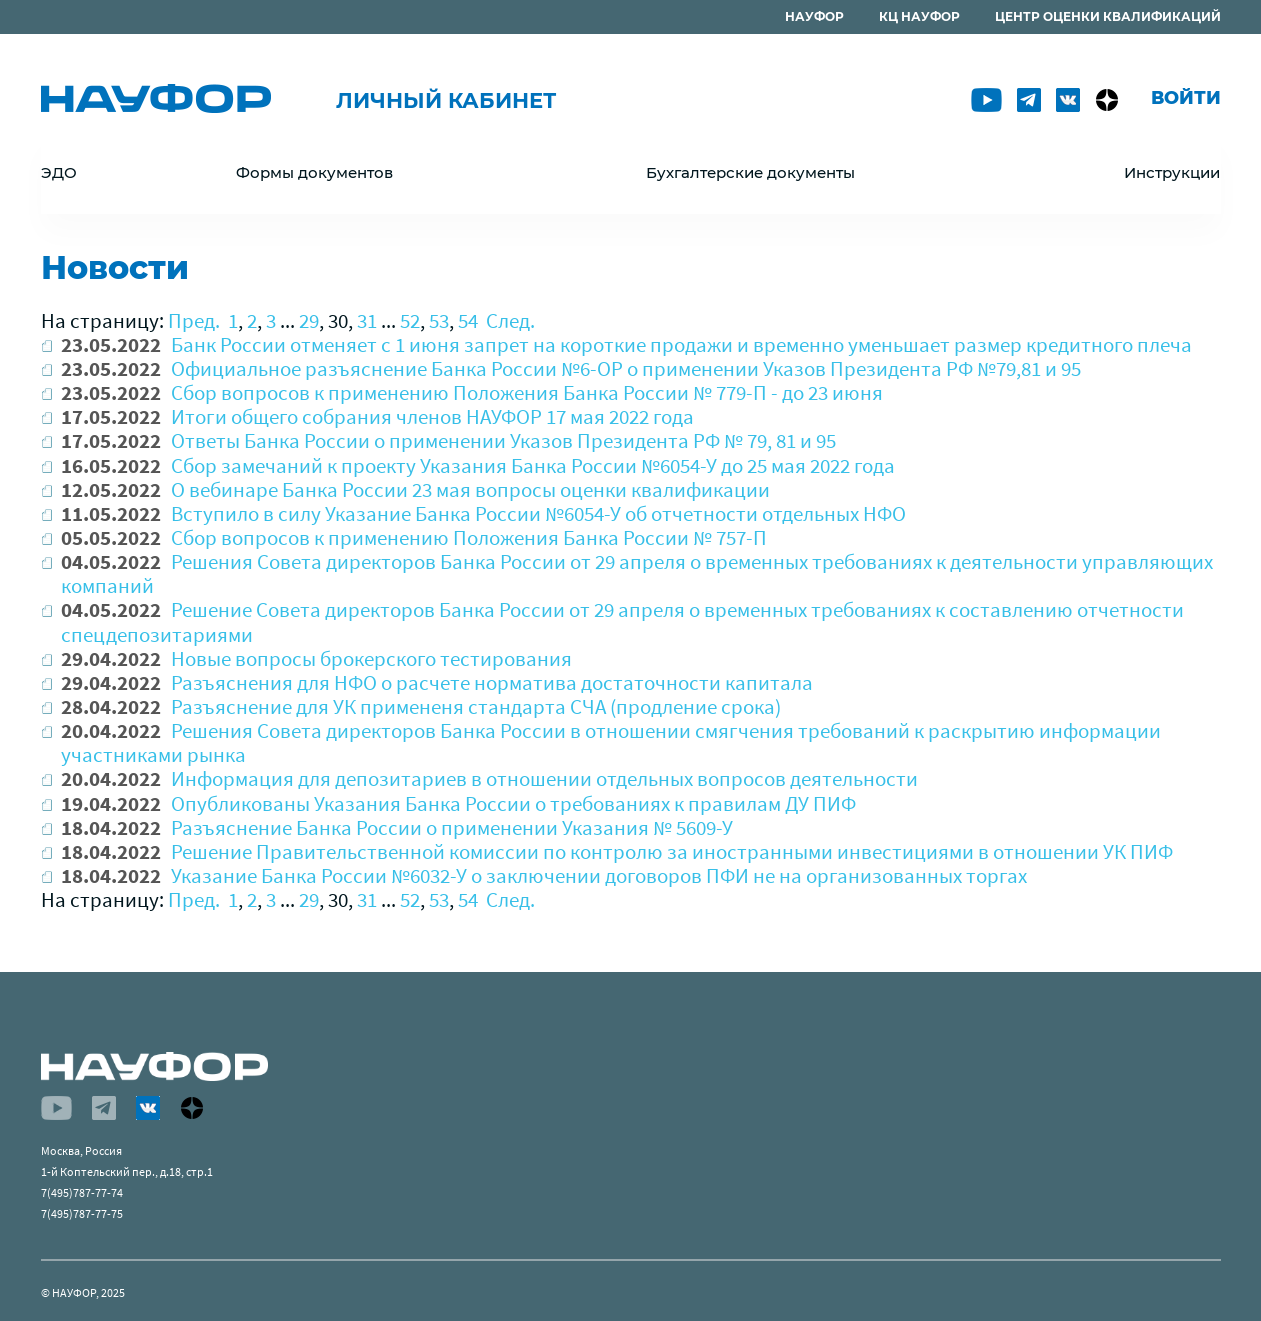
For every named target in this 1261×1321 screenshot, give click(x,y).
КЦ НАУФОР (919, 16)
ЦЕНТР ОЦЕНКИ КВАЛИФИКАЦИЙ (1108, 16)
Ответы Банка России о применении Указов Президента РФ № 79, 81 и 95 (503, 440)
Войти (1186, 98)
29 (309, 320)
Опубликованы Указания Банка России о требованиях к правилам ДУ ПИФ (513, 803)
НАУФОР (814, 16)
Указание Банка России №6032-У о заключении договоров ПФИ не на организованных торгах (599, 875)
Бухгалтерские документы (750, 172)
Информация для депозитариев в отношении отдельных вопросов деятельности (544, 778)
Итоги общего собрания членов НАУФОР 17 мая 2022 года (432, 416)
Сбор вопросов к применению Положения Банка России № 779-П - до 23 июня (527, 392)
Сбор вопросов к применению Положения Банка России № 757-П (469, 537)
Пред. (194, 320)
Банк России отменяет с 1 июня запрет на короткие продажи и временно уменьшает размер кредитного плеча (681, 344)
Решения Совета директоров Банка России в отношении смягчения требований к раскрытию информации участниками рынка (611, 742)
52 (410, 320)
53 (439, 320)
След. (510, 320)
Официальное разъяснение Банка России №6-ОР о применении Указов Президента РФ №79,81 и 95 (626, 368)
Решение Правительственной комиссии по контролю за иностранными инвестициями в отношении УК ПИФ (672, 851)
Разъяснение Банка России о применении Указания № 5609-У (452, 827)
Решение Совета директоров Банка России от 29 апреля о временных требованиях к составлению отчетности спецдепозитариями (622, 621)
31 (367, 320)
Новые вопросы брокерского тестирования (371, 658)
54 (468, 320)
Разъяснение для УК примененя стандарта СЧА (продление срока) (476, 706)
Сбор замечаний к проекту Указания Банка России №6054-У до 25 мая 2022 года (533, 465)
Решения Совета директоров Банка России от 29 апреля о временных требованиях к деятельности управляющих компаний (637, 573)
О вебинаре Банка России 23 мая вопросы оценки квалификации (470, 489)
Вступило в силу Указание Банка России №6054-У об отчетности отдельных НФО (538, 513)
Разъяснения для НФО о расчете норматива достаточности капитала (492, 682)
